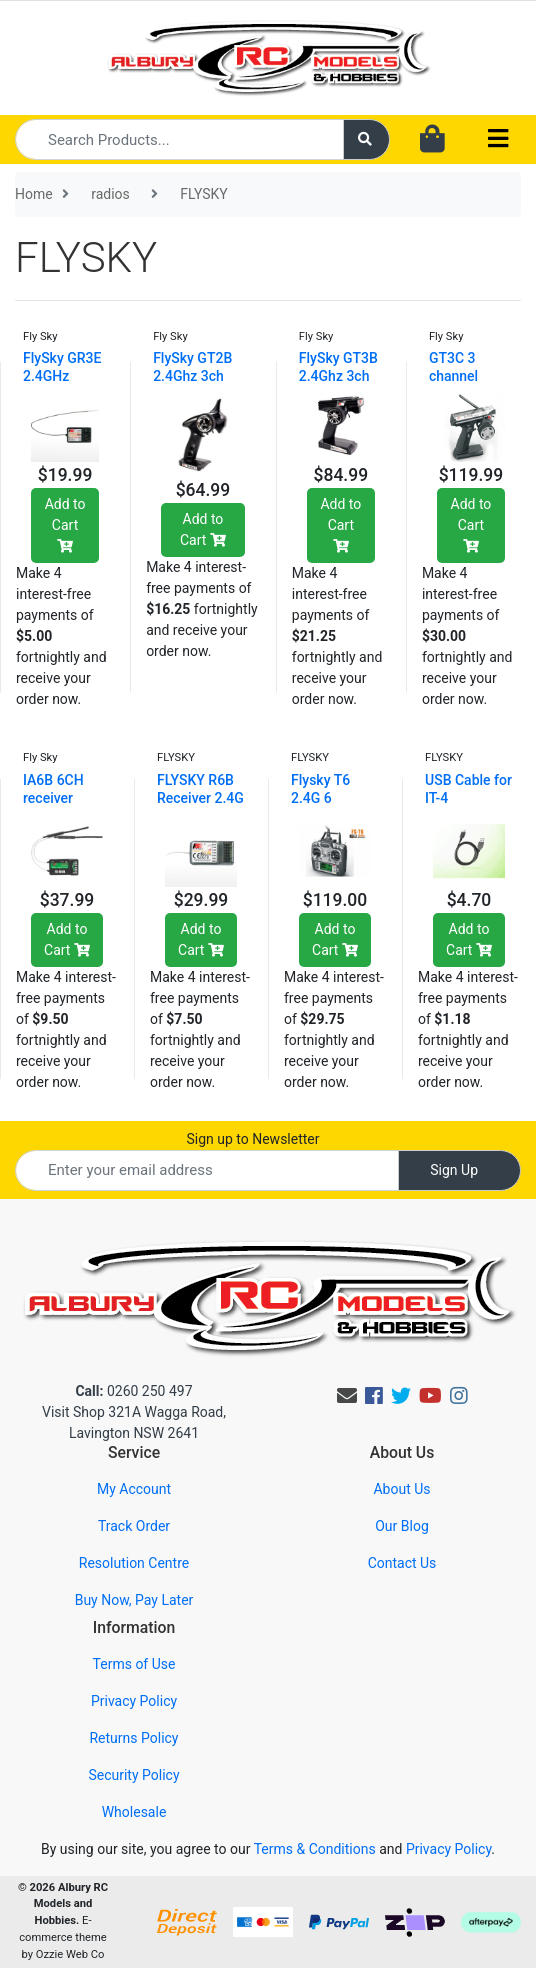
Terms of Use (134, 1664)
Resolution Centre (134, 1563)
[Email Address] (207, 1170)
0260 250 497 (133, 1391)
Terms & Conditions (315, 1849)
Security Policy (133, 1775)
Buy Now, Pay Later (134, 1600)
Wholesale (134, 1812)
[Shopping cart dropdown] (432, 140)
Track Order (134, 1526)
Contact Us (402, 1563)
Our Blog (402, 1526)
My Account (134, 1489)
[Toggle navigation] (498, 139)
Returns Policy (133, 1738)
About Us (401, 1489)
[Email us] (347, 1396)
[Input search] (179, 139)
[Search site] (367, 139)
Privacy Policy (134, 1701)
